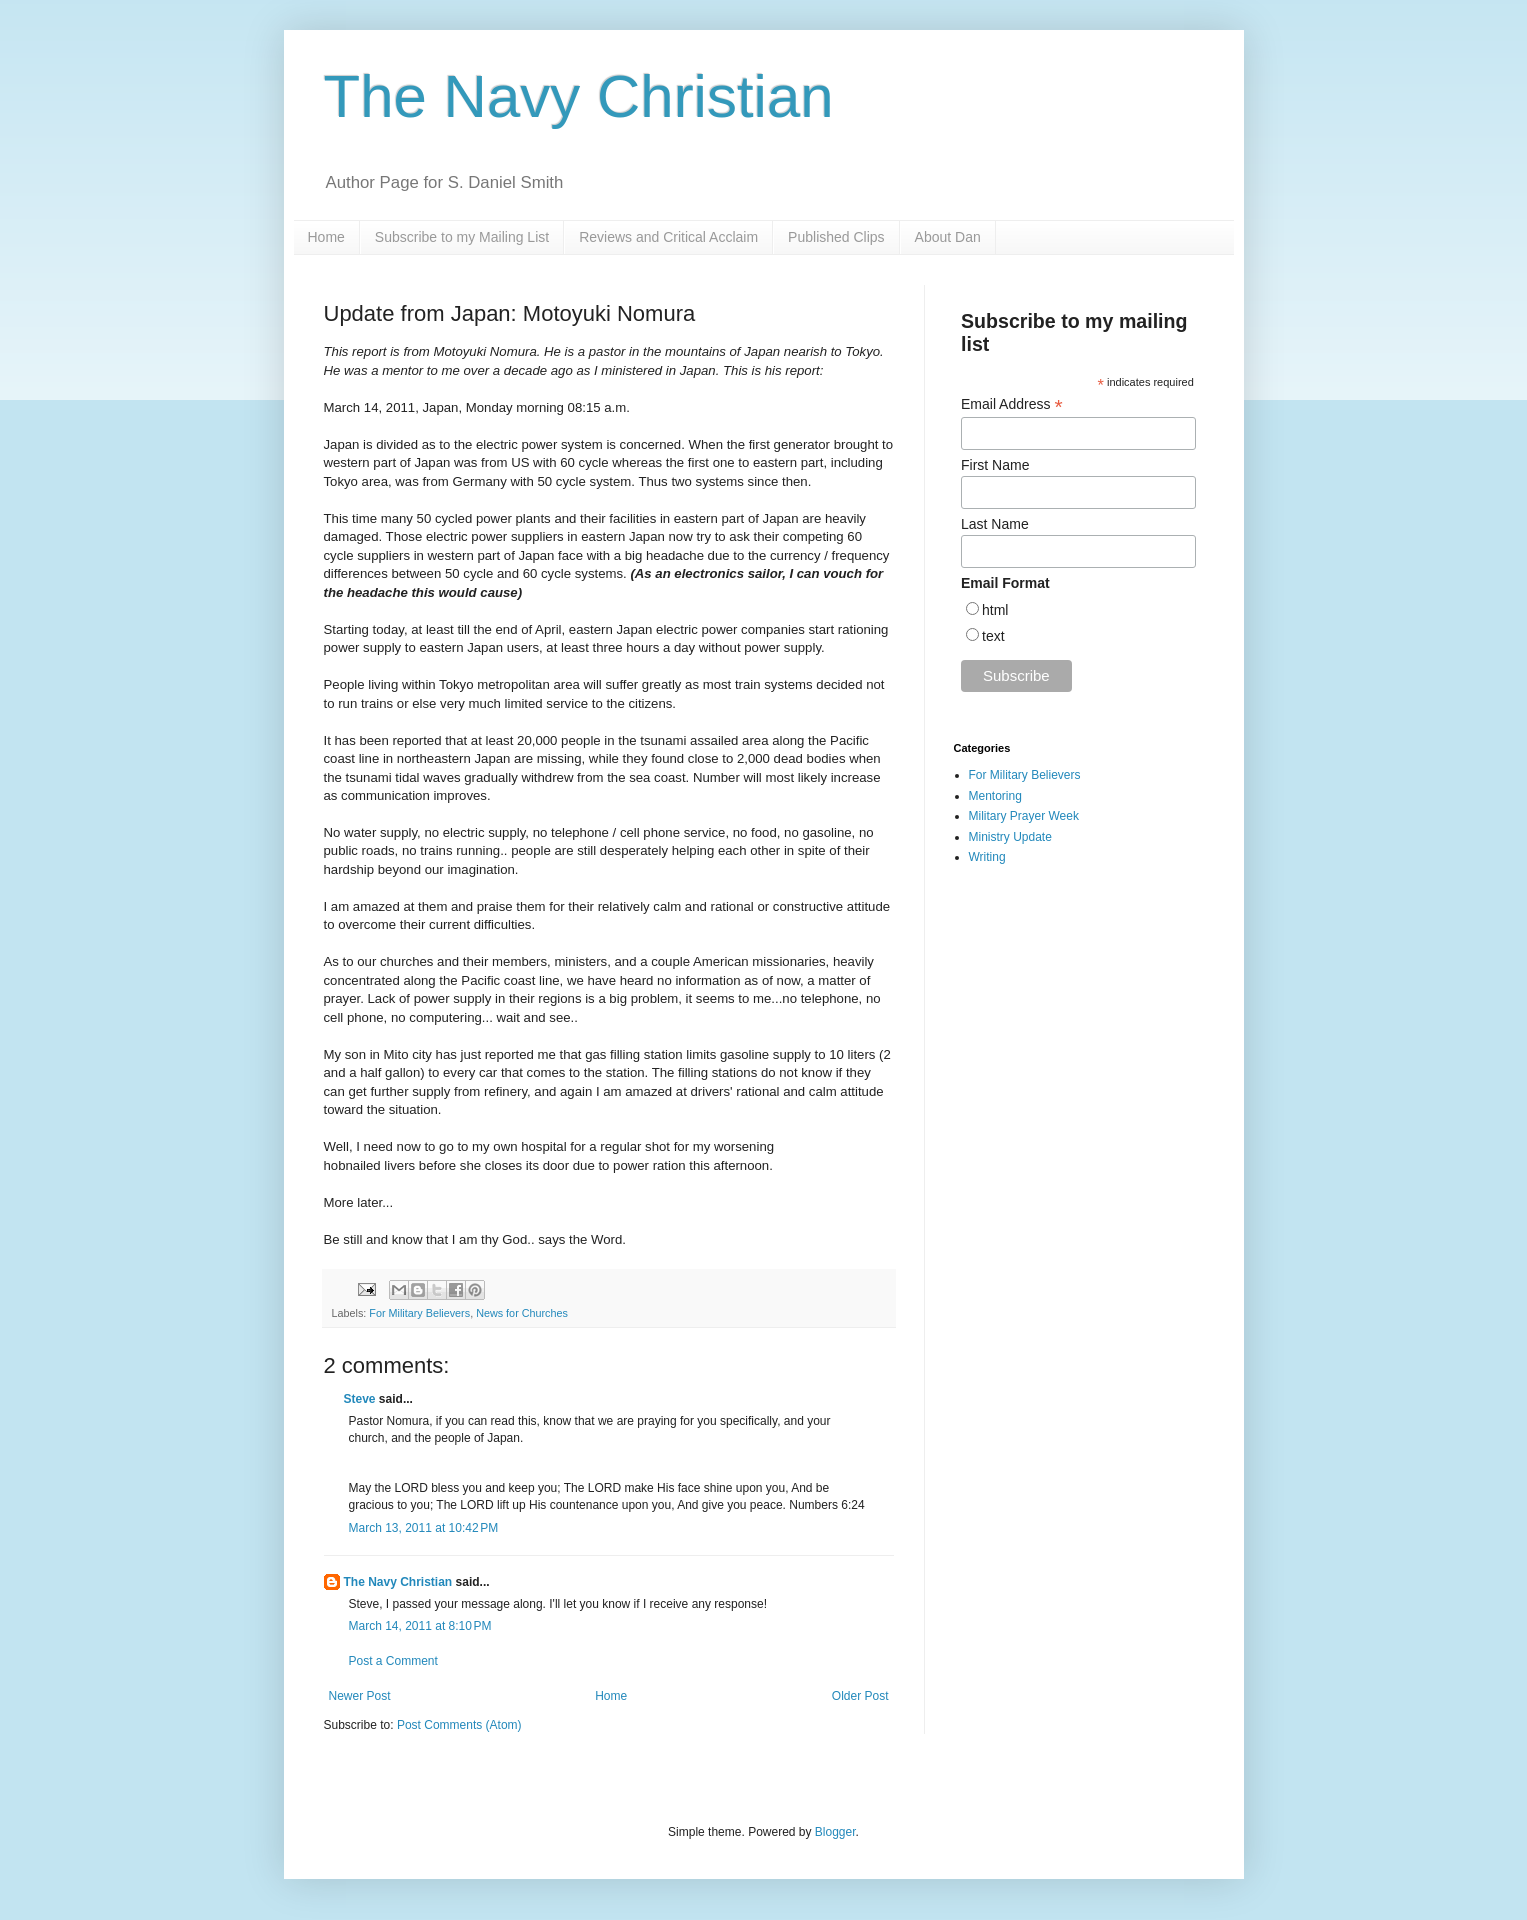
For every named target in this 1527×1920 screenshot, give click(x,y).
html (995, 610)
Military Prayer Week (1024, 816)
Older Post (860, 1696)
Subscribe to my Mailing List (462, 237)
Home (326, 237)
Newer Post (360, 1696)
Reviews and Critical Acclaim (668, 237)
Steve (360, 1399)
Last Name (995, 524)
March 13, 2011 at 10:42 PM (424, 1528)
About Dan (948, 237)
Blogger (835, 1832)
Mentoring (995, 796)
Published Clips (836, 237)
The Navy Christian (579, 96)
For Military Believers (419, 1313)
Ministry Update (1010, 837)
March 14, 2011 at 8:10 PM (420, 1626)
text (993, 636)
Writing (987, 857)
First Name (995, 465)
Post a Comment (393, 1661)
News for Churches (522, 1313)
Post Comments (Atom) (459, 1725)
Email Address (1012, 404)
